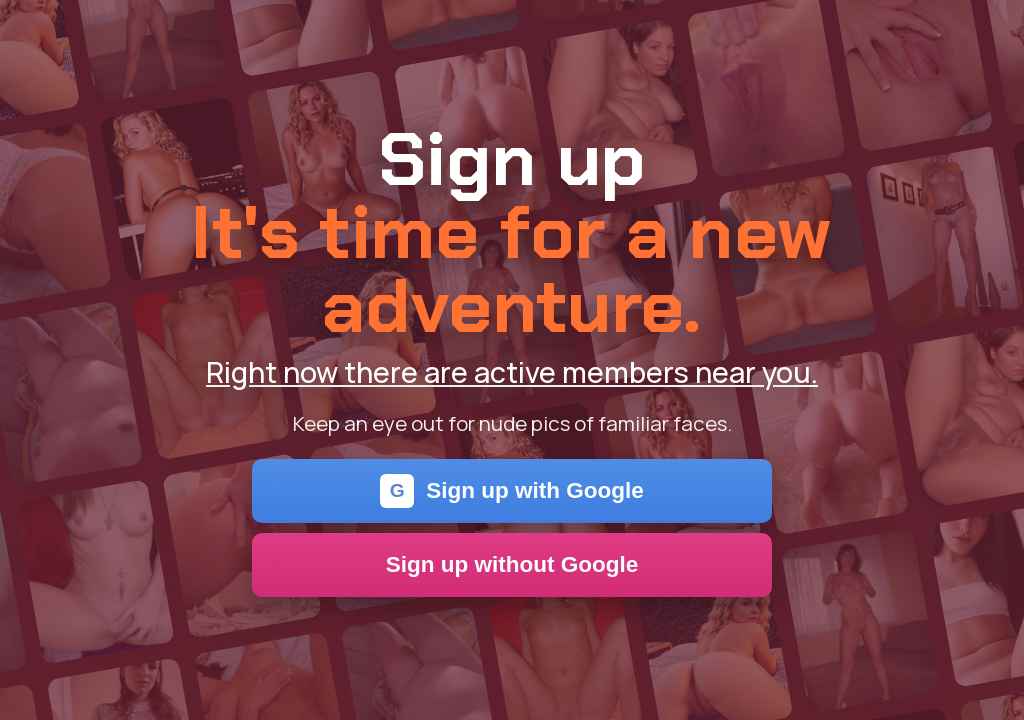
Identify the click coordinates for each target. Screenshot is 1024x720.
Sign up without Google (512, 564)
